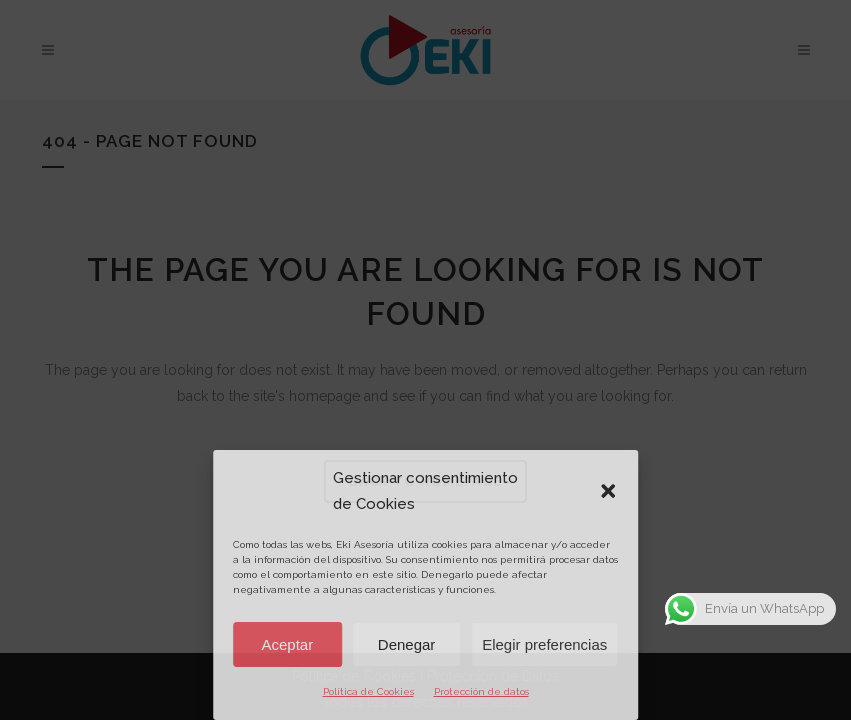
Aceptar (288, 644)
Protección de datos (481, 691)
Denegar (407, 644)
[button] (608, 491)
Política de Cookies (368, 691)
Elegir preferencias (544, 644)
